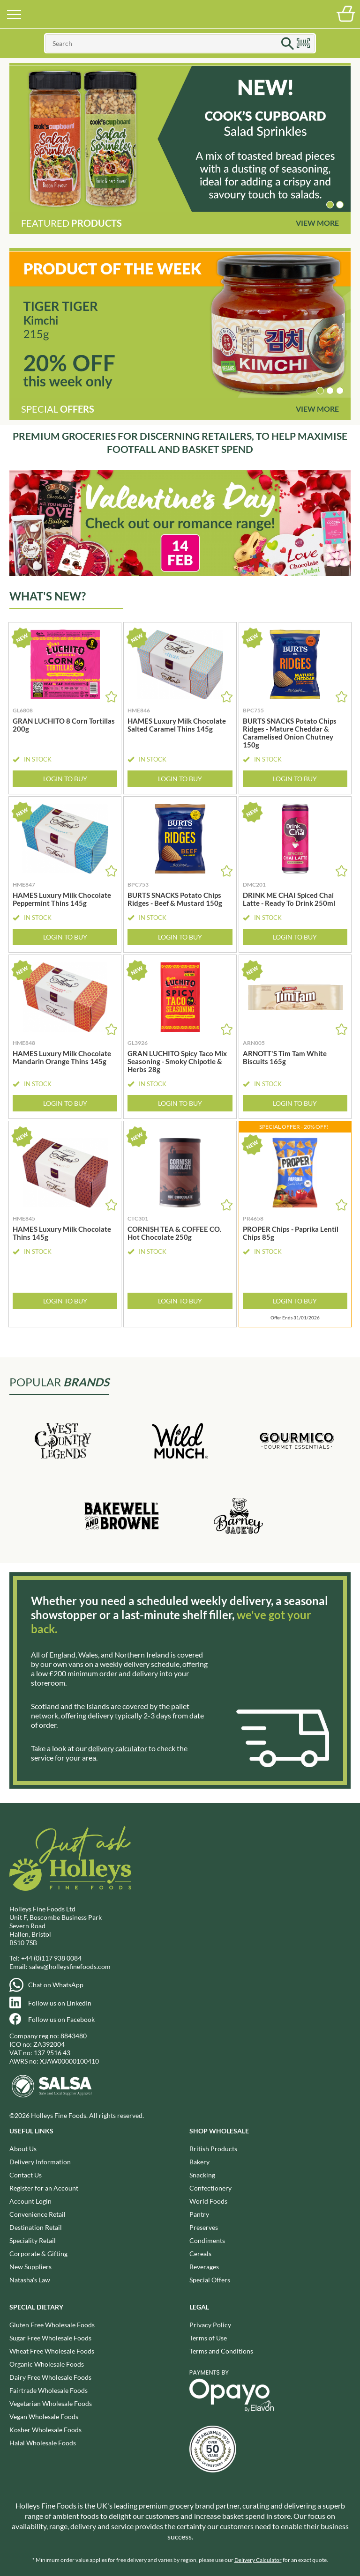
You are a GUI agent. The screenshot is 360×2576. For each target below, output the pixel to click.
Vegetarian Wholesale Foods (50, 2403)
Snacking (202, 2175)
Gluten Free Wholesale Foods (52, 2325)
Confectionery (210, 2188)
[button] (330, 204)
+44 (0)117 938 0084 (51, 1958)
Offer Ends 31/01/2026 (295, 1317)
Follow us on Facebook (61, 2019)
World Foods (208, 2201)
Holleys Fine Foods (180, 14)
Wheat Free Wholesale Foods (51, 2351)
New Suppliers (30, 2267)
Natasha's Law (29, 2280)
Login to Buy (65, 779)
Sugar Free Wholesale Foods (50, 2338)
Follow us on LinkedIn (59, 2003)
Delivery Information (40, 2162)
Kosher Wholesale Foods (45, 2430)
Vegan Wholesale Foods (43, 2417)
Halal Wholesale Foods (42, 2443)
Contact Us (25, 2175)
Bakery (199, 2162)
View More (317, 222)
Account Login (30, 2201)
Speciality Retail (32, 2240)
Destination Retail (35, 2227)
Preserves (203, 2227)
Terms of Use (208, 2338)
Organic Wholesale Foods (46, 2364)
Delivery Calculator (258, 2559)
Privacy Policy (210, 2325)
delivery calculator (117, 1748)
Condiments (207, 2240)
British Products (213, 2149)
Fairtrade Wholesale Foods (48, 2390)
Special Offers (209, 2280)
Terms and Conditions (221, 2351)
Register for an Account (43, 2188)
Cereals (200, 2254)
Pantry (199, 2214)
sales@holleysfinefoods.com (70, 1966)
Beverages (204, 2267)
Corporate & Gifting (38, 2254)
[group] (180, 139)
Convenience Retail (37, 2214)
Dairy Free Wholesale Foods (50, 2377)
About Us (23, 2149)
